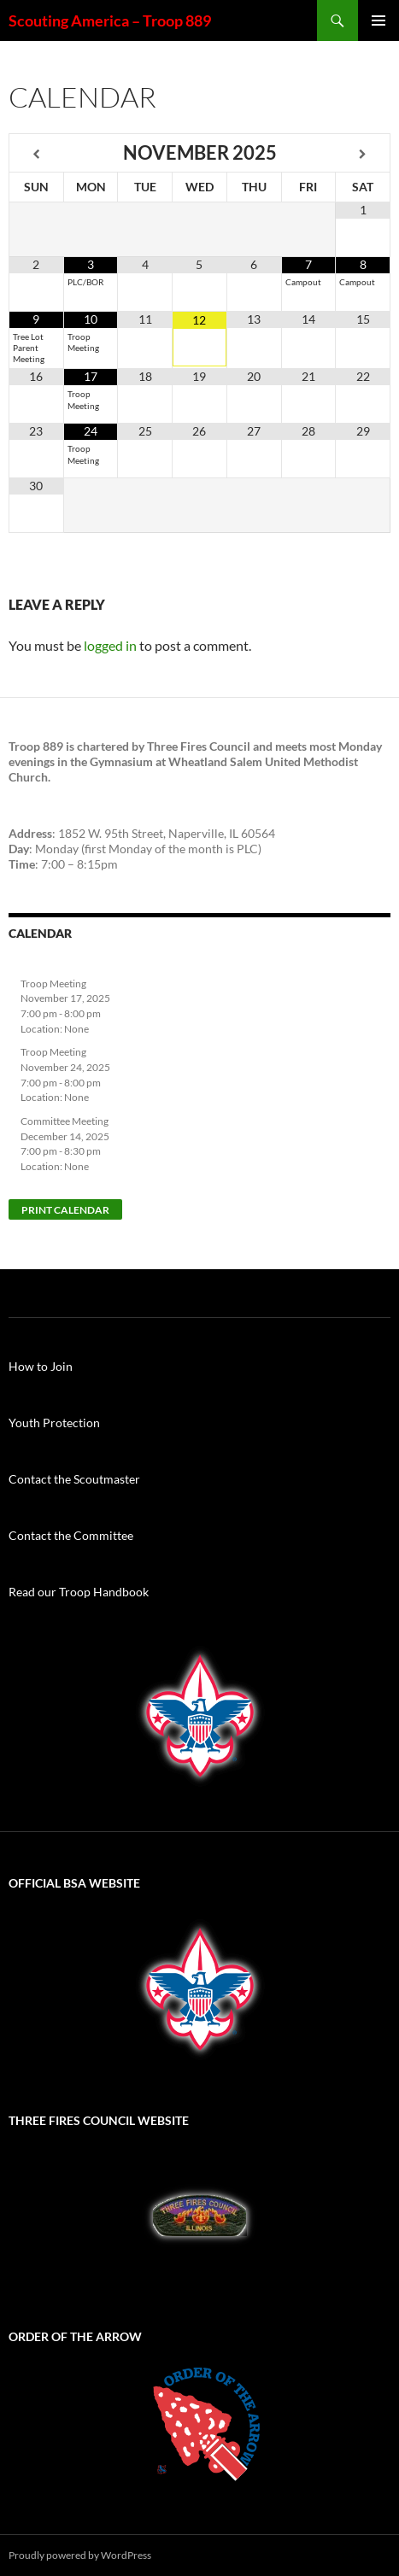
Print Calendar (65, 1209)
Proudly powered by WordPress (80, 2555)
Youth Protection (54, 1422)
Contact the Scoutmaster (74, 1479)
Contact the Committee (71, 1535)
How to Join (41, 1366)
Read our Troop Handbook (79, 1591)
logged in (110, 645)
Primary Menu (378, 20)
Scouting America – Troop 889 (110, 20)
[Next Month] (363, 154)
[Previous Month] (36, 154)
